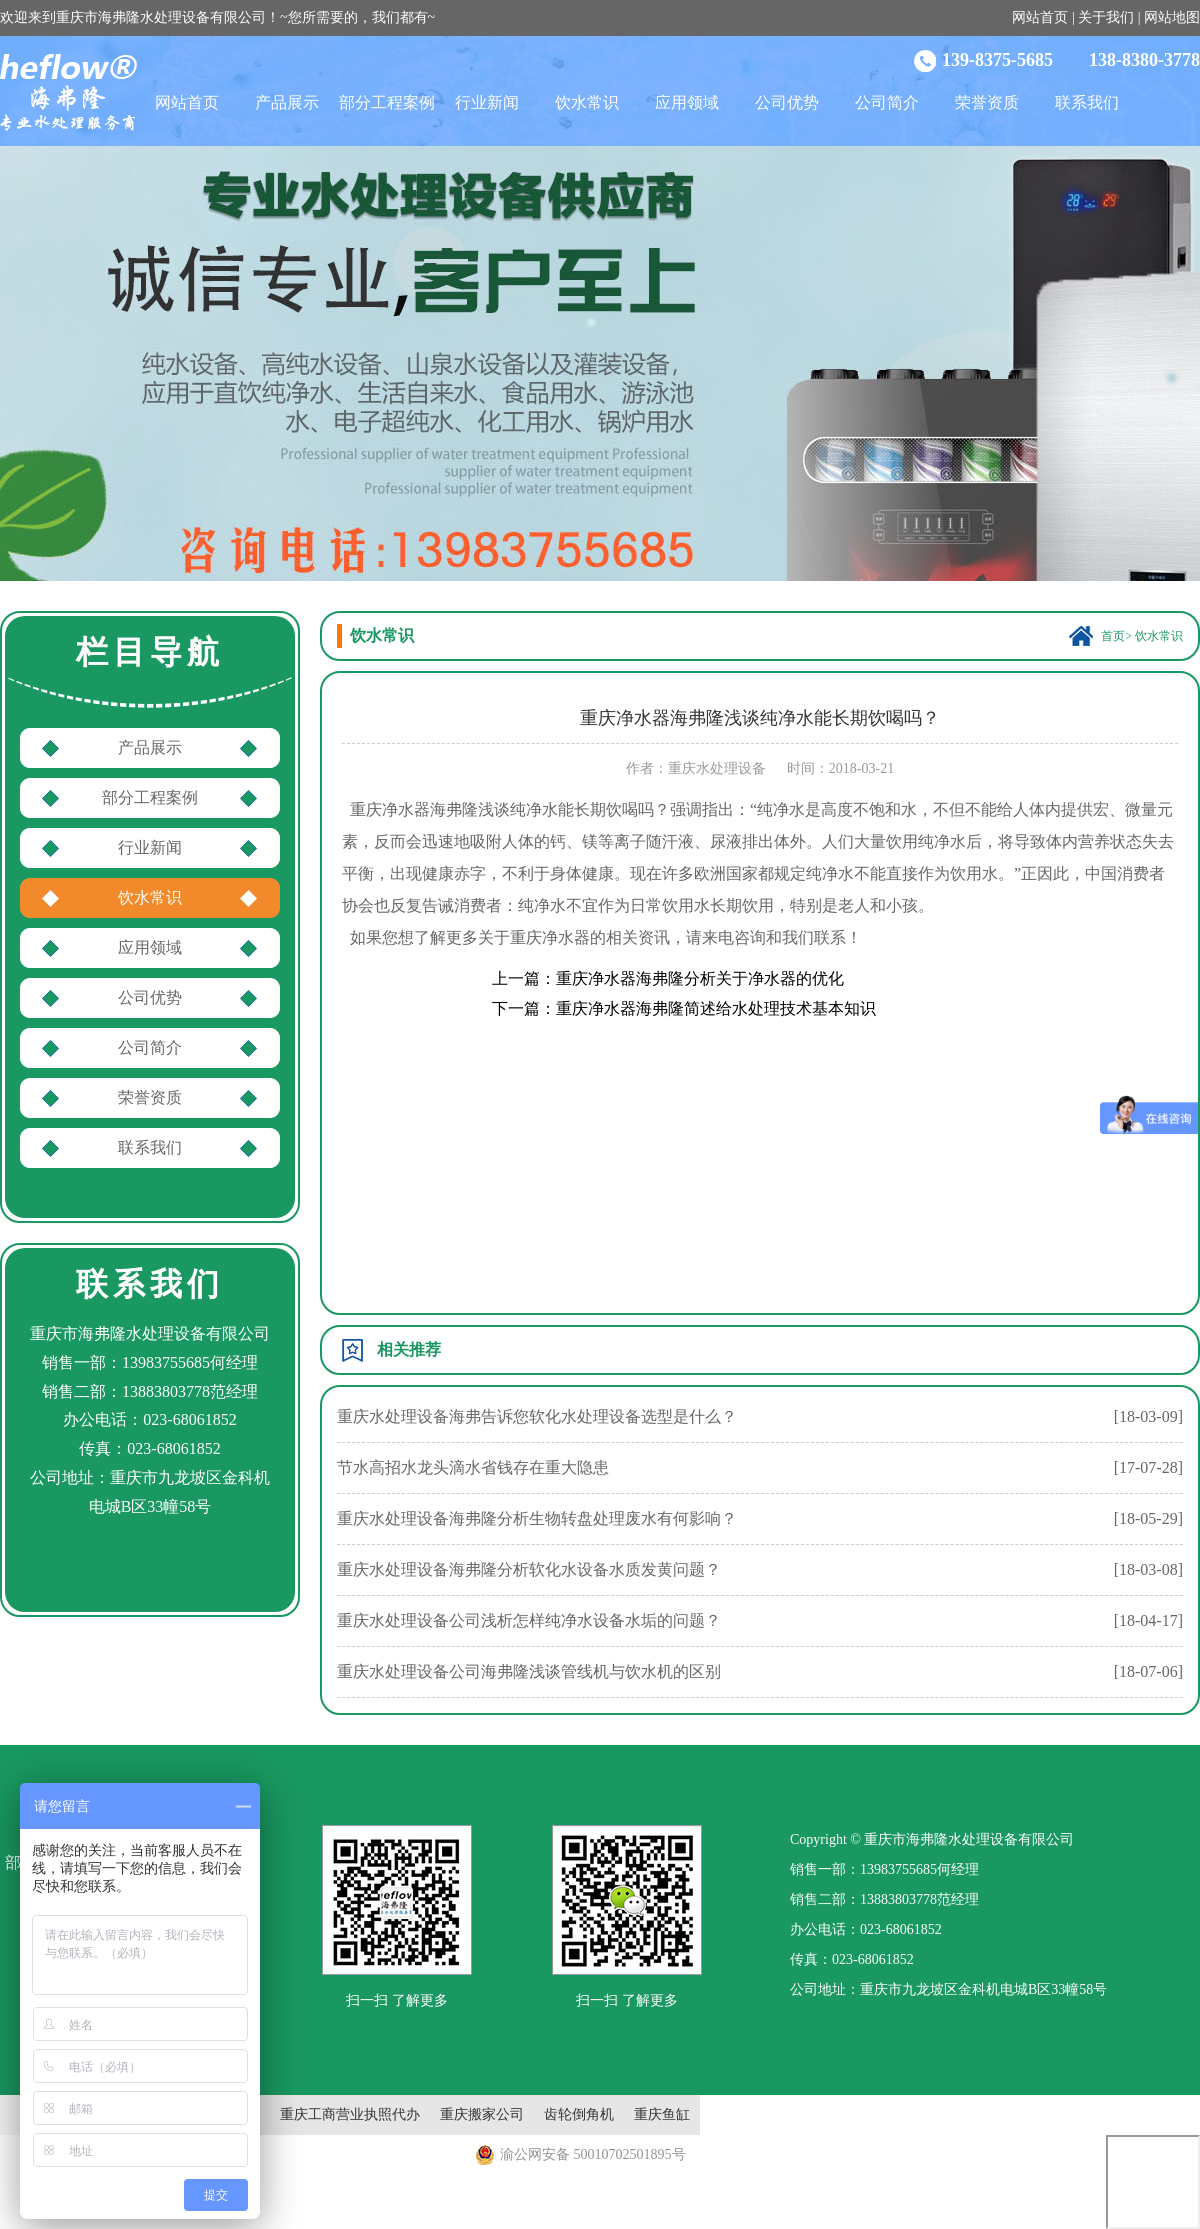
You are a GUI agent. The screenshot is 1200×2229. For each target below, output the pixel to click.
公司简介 (887, 102)
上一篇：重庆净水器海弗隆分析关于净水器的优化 (668, 978)
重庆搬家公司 (482, 2114)
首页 (1113, 636)
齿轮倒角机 (579, 2114)
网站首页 (1040, 17)
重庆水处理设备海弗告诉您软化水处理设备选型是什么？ (537, 1416)
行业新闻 (487, 102)
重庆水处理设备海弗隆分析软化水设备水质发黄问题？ (529, 1569)
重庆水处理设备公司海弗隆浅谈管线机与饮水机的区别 (529, 1671)
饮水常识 (587, 102)
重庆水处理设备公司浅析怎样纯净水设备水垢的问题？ (529, 1620)
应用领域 (687, 102)
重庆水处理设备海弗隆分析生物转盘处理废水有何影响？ (537, 1518)
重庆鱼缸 (662, 2114)
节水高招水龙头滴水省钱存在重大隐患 (473, 1467)
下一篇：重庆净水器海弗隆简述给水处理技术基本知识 (684, 1008)
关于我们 (1106, 17)
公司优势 (787, 102)
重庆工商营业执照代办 (350, 2114)
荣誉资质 (987, 102)
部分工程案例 (387, 102)
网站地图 (1172, 17)
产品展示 (287, 102)
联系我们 (1087, 102)
